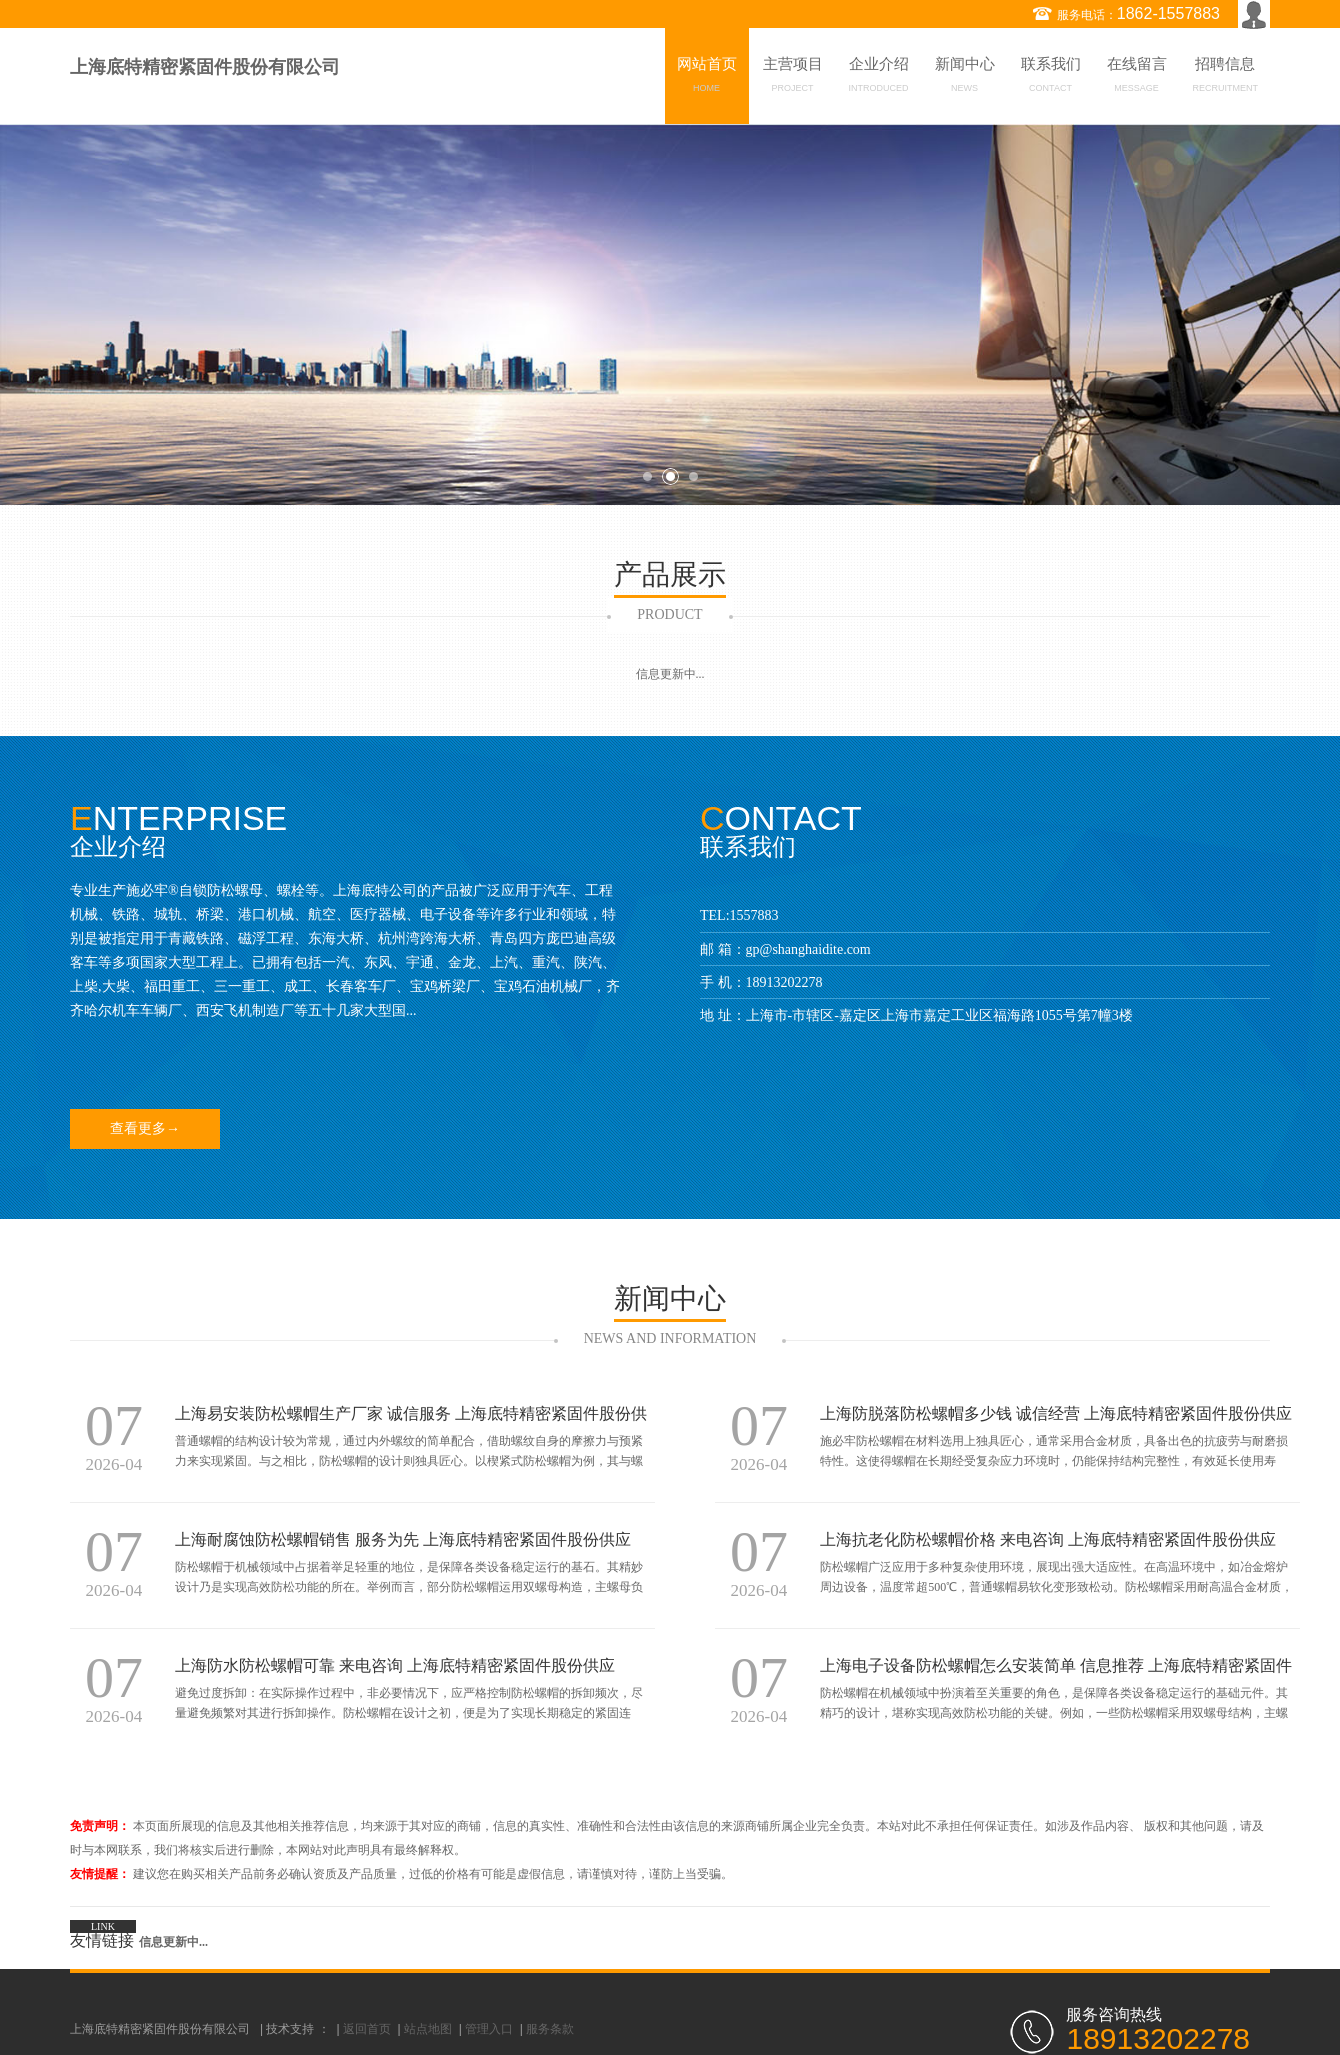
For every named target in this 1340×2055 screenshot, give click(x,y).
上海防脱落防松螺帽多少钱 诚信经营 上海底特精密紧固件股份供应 (1056, 1413)
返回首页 (367, 2029)
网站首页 (707, 78)
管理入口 (489, 2029)
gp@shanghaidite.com (808, 949)
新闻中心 (965, 78)
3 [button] (693, 476)
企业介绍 (879, 78)
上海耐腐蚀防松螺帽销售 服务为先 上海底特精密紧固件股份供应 (403, 1539)
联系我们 (1051, 78)
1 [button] (647, 476)
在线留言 (1137, 78)
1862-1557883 (1168, 13)
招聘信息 (1226, 78)
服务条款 (550, 2029)
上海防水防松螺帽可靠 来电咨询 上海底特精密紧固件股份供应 (395, 1665)
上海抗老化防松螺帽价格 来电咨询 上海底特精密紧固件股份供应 (1048, 1539)
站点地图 (428, 2029)
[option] (670, 314)
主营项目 (793, 78)
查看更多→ (145, 1128)
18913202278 (784, 982)
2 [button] (670, 476)
